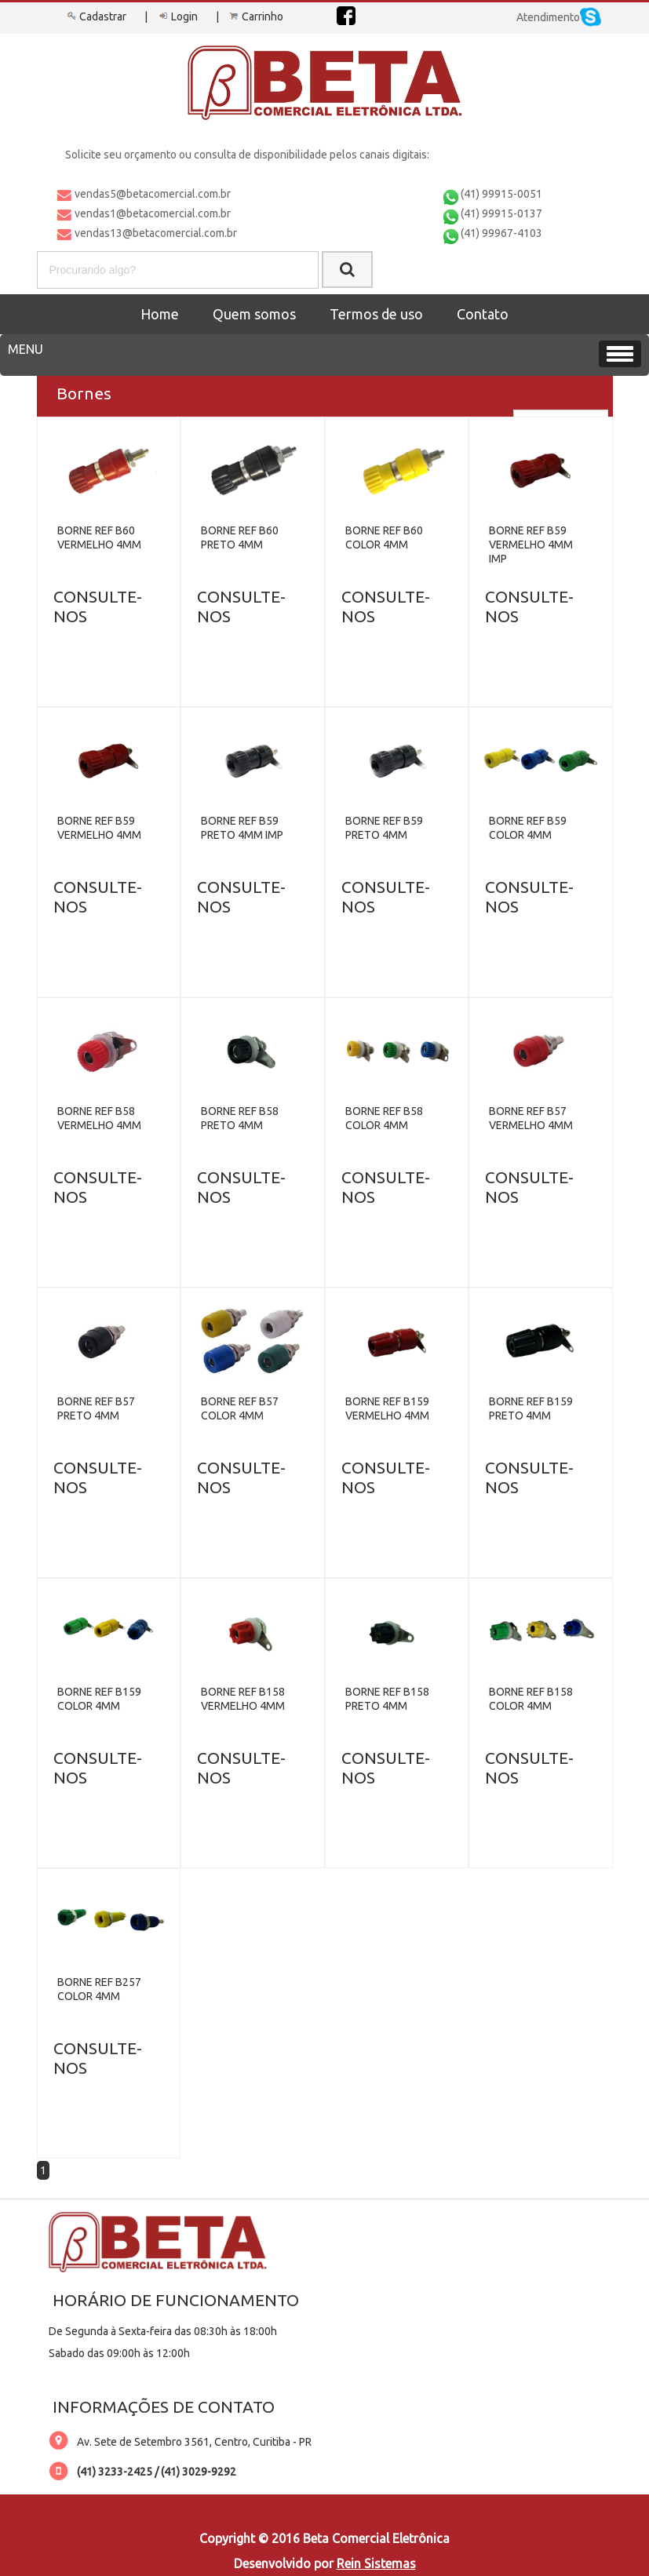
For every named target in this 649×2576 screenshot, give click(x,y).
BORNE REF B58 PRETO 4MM (240, 1118)
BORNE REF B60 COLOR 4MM (384, 537)
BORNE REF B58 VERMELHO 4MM (99, 1118)
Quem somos (254, 314)
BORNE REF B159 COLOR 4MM (99, 1698)
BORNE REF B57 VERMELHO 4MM (531, 1118)
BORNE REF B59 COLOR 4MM (528, 827)
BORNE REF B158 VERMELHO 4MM (243, 1698)
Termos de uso (376, 314)
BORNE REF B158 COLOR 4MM (531, 1698)
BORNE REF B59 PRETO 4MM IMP (242, 827)
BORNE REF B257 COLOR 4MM (99, 1989)
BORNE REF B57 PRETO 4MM (96, 1408)
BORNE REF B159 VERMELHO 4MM (387, 1408)
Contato (483, 314)
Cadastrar (95, 16)
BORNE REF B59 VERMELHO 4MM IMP (531, 544)
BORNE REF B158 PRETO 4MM (387, 1698)
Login (176, 16)
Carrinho (255, 16)
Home (159, 314)
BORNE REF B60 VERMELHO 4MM (99, 537)
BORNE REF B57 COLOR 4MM (240, 1408)
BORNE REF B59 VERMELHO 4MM (99, 827)
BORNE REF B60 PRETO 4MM (240, 537)
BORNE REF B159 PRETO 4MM (531, 1408)
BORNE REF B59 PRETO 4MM (384, 827)
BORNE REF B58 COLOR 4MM (384, 1118)
